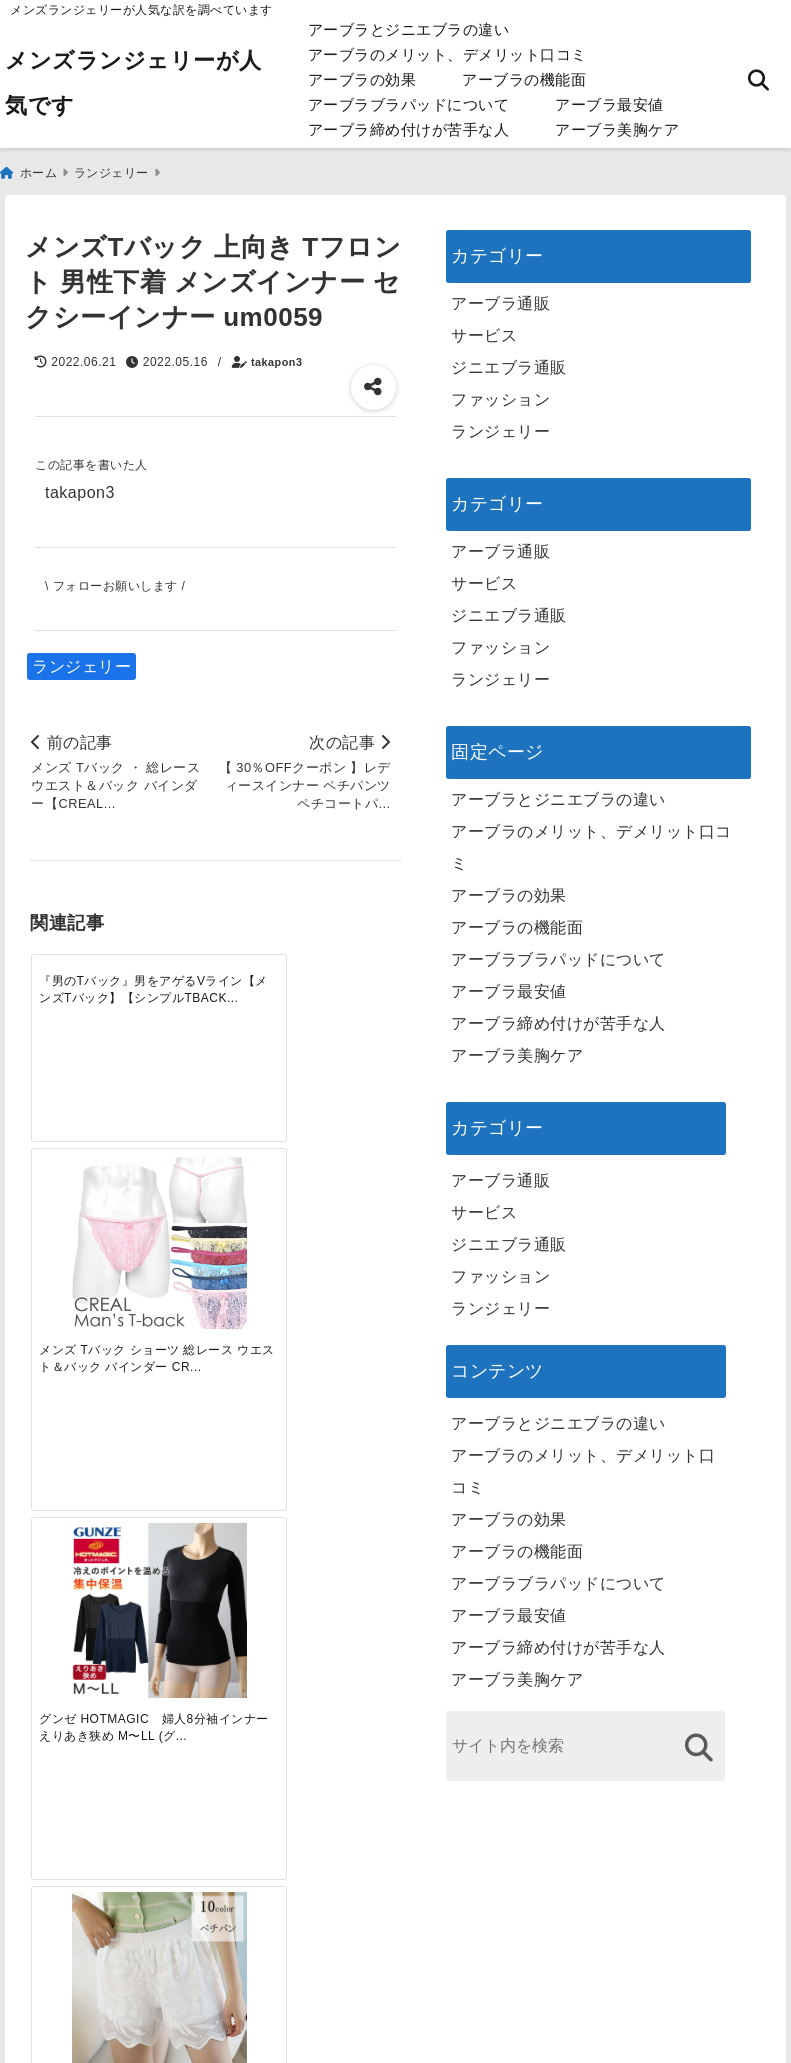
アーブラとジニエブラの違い (409, 29)
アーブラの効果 (362, 79)
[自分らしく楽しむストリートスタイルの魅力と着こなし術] (261, 1296)
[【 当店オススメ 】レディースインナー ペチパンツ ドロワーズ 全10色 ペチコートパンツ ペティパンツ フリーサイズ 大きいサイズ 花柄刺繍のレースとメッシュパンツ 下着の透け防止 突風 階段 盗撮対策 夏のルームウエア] (354, 994)
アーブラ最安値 (609, 104)
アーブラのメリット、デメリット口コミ (447, 54)
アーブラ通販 (500, 298)
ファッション (500, 394)
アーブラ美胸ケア (617, 129)
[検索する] (698, 1742)
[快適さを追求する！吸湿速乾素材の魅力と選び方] (354, 1296)
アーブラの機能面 (524, 79)
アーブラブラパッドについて (409, 104)
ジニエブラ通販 (509, 362)
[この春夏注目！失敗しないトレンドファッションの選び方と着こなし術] (168, 1296)
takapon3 (276, 357)
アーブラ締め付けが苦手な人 (409, 129)
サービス (484, 330)
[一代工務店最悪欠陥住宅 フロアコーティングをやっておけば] (76, 1296)
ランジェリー (81, 661)
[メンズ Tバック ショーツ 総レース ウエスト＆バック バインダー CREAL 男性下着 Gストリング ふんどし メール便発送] (168, 994)
